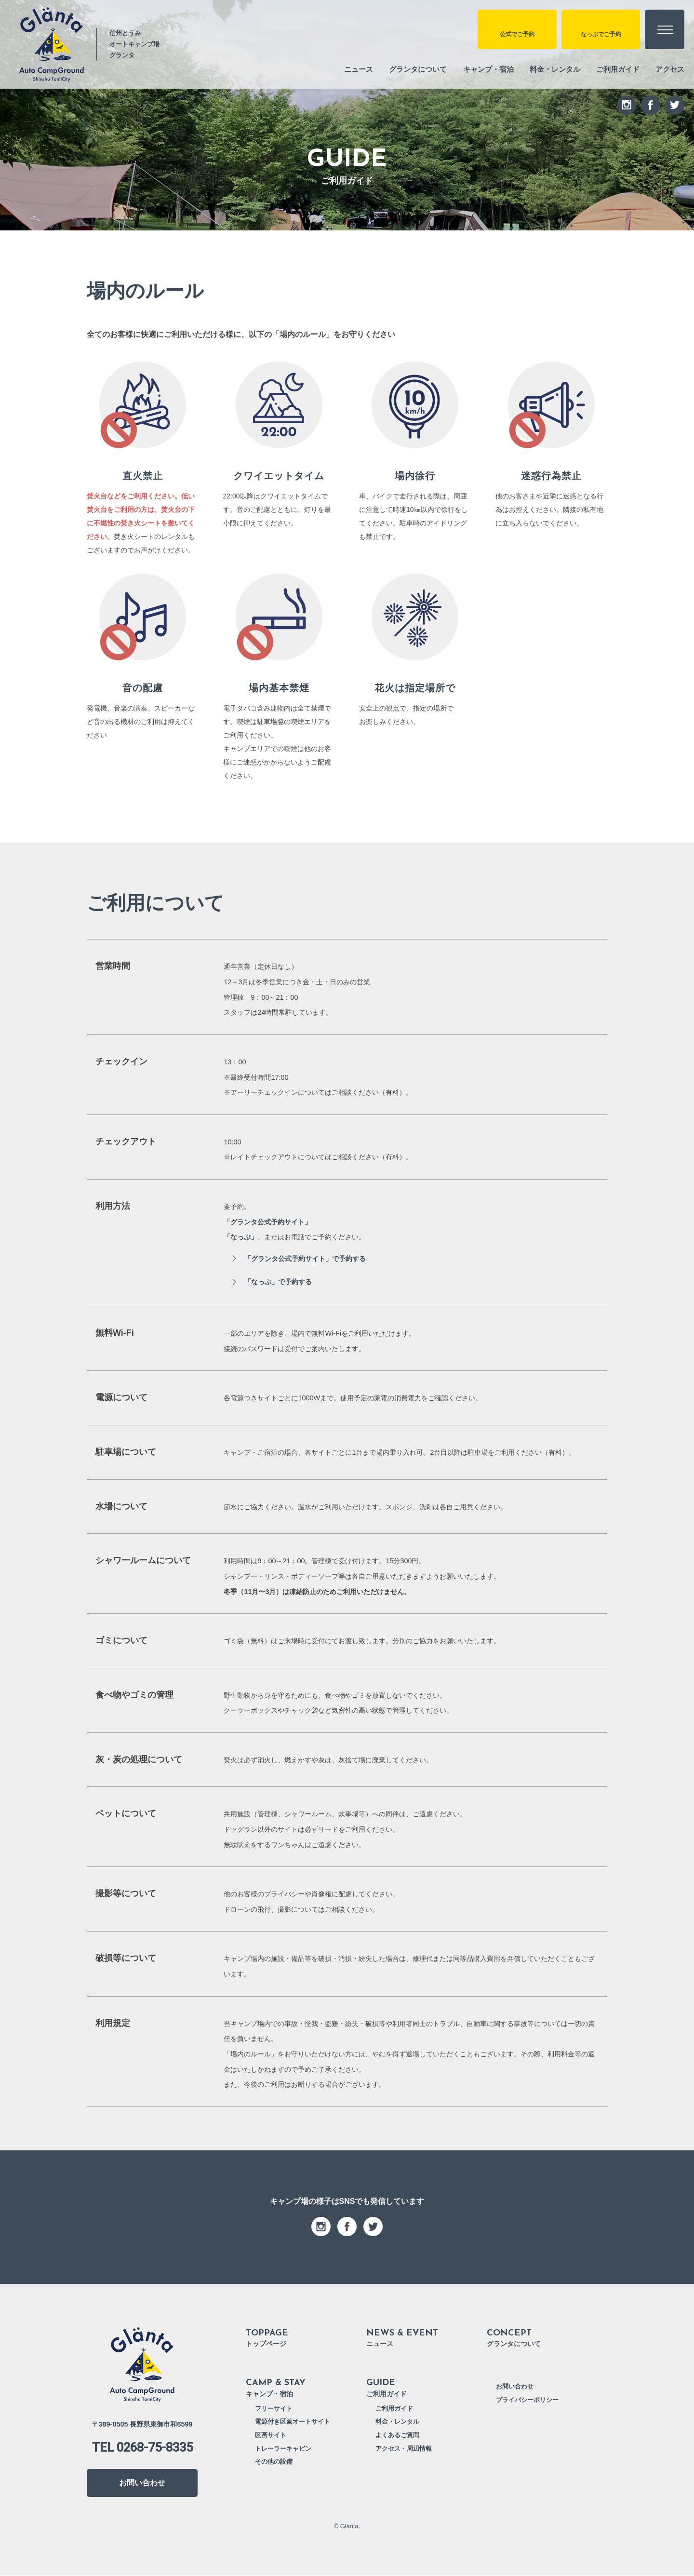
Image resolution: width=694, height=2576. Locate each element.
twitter (674, 105)
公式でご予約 (511, 37)
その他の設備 (274, 2462)
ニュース (342, 69)
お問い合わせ (142, 2483)
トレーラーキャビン (283, 2448)
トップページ (306, 2337)
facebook (650, 105)
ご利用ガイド (614, 69)
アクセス (669, 69)
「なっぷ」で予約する (278, 1282)
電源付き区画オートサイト (292, 2422)
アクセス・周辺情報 (403, 2448)
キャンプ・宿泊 (478, 69)
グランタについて (404, 69)
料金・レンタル (548, 69)
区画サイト (270, 2435)
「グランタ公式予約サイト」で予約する (305, 1258)
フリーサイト (274, 2408)
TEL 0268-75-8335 (142, 2448)
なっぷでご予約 (598, 37)
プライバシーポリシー (527, 2400)
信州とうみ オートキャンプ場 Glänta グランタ (142, 2364)
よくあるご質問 (397, 2435)
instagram (626, 105)
